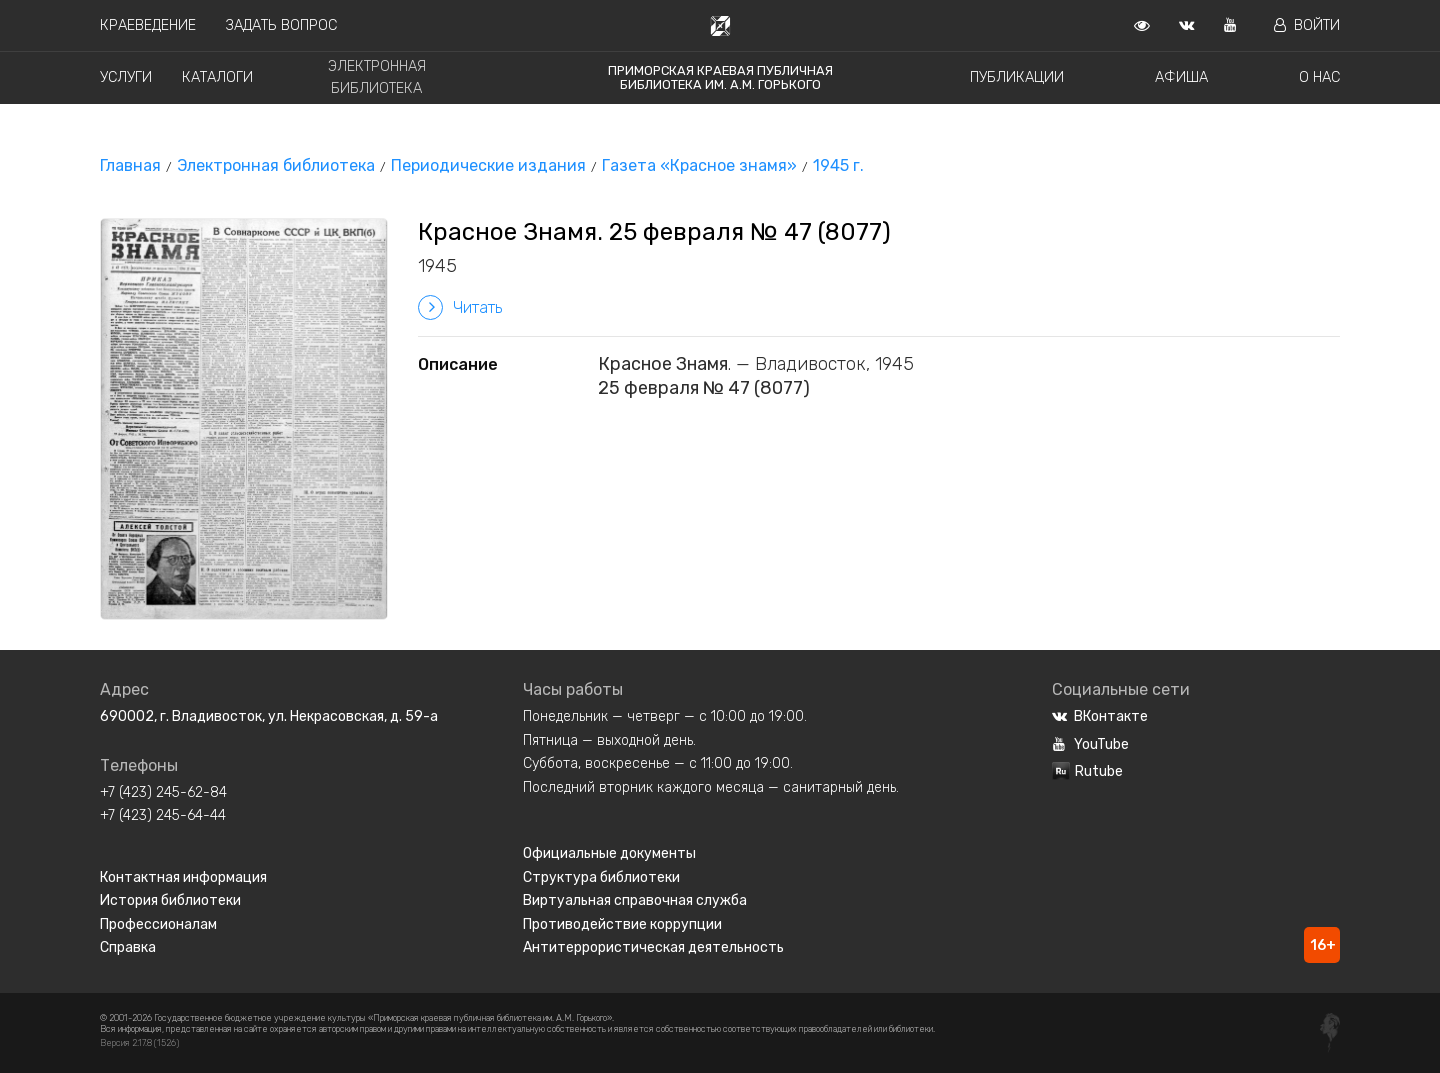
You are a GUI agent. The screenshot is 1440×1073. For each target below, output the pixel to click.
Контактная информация (183, 877)
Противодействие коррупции (622, 924)
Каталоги (217, 77)
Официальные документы (609, 853)
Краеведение (148, 25)
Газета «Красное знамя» (699, 165)
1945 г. (838, 165)
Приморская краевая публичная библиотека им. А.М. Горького (720, 77)
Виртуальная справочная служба (635, 900)
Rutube (1087, 771)
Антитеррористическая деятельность (653, 947)
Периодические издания (488, 165)
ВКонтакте (1100, 716)
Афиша (1181, 77)
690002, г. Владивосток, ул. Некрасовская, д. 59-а (269, 716)
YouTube (1090, 744)
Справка (128, 947)
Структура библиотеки (601, 877)
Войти (1307, 25)
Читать (460, 307)
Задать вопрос (281, 25)
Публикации (1017, 77)
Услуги (126, 77)
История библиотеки (170, 900)
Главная (130, 165)
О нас (1319, 77)
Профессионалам (158, 924)
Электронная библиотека (276, 165)
